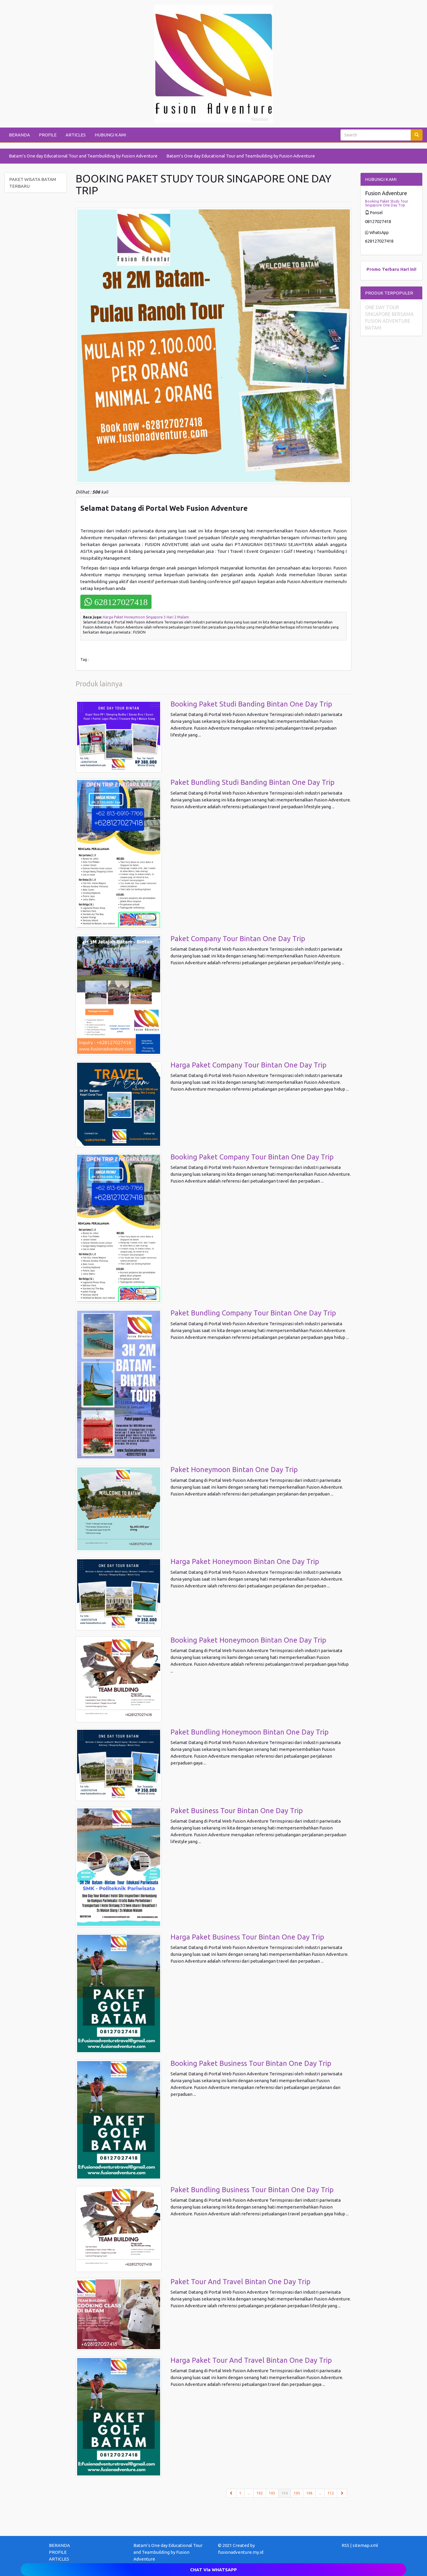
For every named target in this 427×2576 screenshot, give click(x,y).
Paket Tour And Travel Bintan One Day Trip (240, 2282)
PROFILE (48, 134)
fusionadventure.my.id (240, 2552)
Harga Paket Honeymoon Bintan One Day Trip (245, 1561)
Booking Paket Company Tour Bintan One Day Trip (252, 1157)
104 (286, 2492)
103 (272, 2493)
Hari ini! (408, 269)
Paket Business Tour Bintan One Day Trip (237, 1811)
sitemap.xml (365, 2545)
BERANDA (19, 134)
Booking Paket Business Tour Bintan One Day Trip (251, 2063)
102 (259, 2493)
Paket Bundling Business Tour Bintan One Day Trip (252, 2190)
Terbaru (390, 269)
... (249, 2493)
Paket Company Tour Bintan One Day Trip (238, 939)
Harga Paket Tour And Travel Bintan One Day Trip (251, 2360)
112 (331, 2493)
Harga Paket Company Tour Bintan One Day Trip (248, 1065)
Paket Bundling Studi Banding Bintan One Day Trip (252, 782)
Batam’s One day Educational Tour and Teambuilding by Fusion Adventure (83, 155)
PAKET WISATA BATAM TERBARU (32, 183)
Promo (374, 269)
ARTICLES (76, 134)
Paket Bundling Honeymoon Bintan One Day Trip (250, 1732)
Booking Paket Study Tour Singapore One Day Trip (386, 203)
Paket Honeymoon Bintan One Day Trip (234, 1470)
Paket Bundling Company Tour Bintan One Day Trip (253, 1313)
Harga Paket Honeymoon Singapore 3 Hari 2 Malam (146, 617)
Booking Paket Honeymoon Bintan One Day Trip (248, 1640)
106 (309, 2493)
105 (297, 2493)
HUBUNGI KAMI (110, 134)
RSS (345, 2545)
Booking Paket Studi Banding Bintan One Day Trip (251, 704)
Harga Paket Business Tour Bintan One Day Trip (247, 1937)
